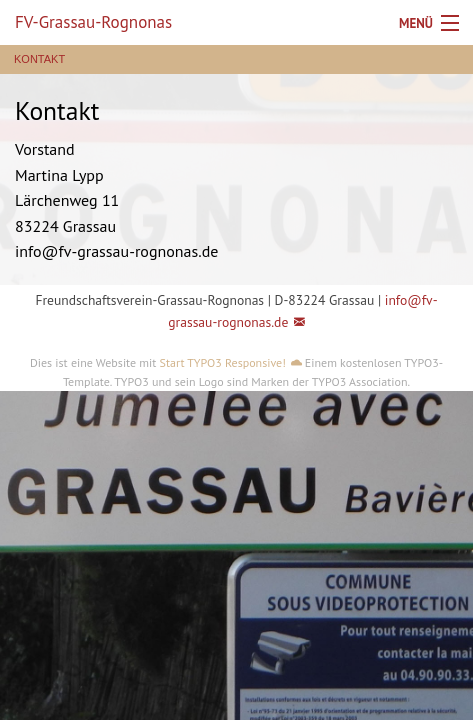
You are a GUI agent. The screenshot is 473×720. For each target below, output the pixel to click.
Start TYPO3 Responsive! (223, 362)
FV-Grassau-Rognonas (93, 22)
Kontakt (39, 59)
